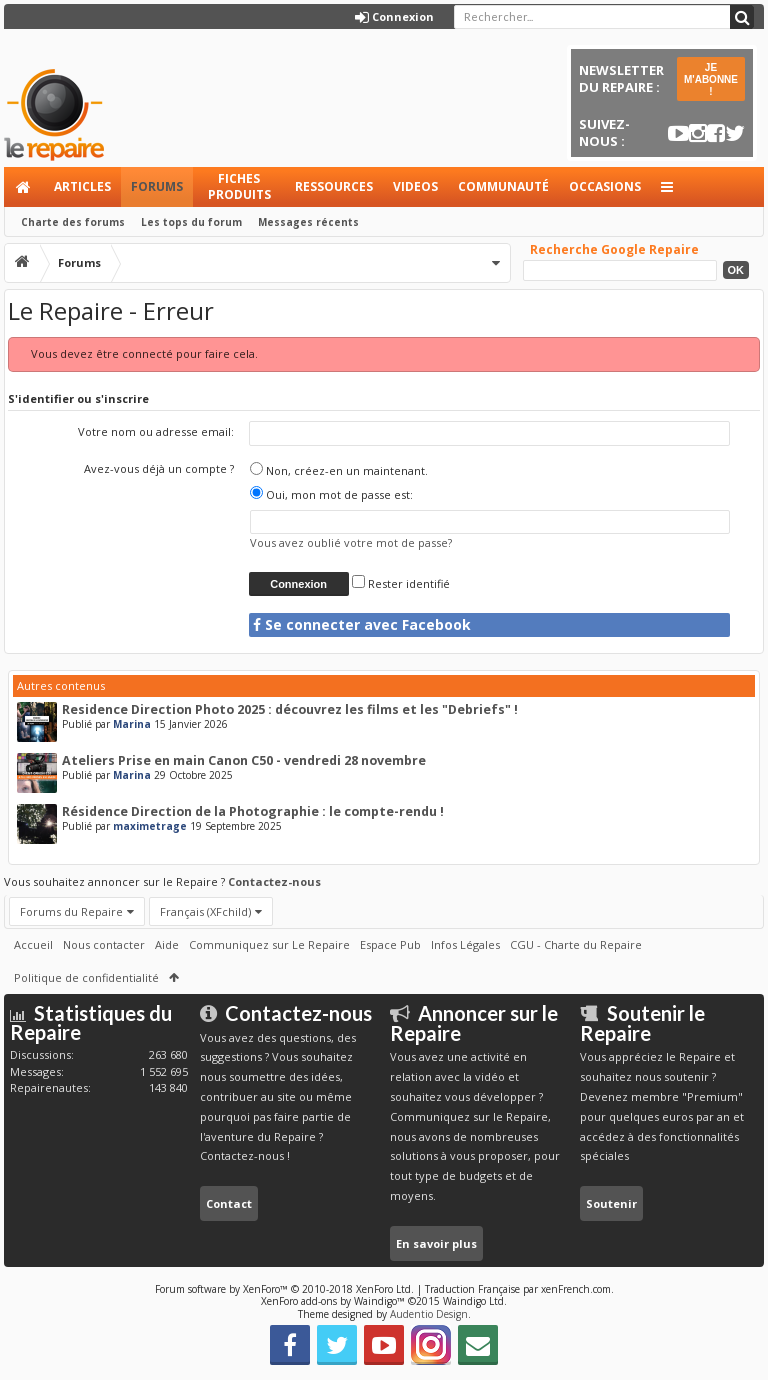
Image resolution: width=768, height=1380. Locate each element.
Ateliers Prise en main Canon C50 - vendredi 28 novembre (244, 760)
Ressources (334, 186)
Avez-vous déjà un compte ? (159, 468)
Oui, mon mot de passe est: (331, 494)
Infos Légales (465, 944)
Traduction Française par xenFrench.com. (519, 1289)
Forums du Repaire (71, 911)
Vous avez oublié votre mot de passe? (351, 542)
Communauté (503, 186)
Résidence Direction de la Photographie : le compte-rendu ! (253, 811)
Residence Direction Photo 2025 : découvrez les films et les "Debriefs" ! (290, 709)
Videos (415, 186)
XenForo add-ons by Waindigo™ (333, 1301)
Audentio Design (429, 1314)
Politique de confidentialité (86, 977)
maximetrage (150, 826)
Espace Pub (390, 944)
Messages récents (308, 222)
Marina (132, 724)
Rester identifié (401, 583)
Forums (157, 186)
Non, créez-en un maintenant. (339, 470)
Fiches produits (239, 186)
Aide (167, 944)
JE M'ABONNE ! (711, 79)
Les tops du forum (191, 222)
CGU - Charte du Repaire (576, 944)
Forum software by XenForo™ (284, 1289)
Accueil (24, 187)
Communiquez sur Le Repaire (269, 944)
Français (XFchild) (205, 911)
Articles (82, 186)
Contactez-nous (274, 881)
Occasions (605, 186)
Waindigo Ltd (473, 1301)
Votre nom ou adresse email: (156, 431)
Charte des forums (73, 222)
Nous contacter (104, 944)
